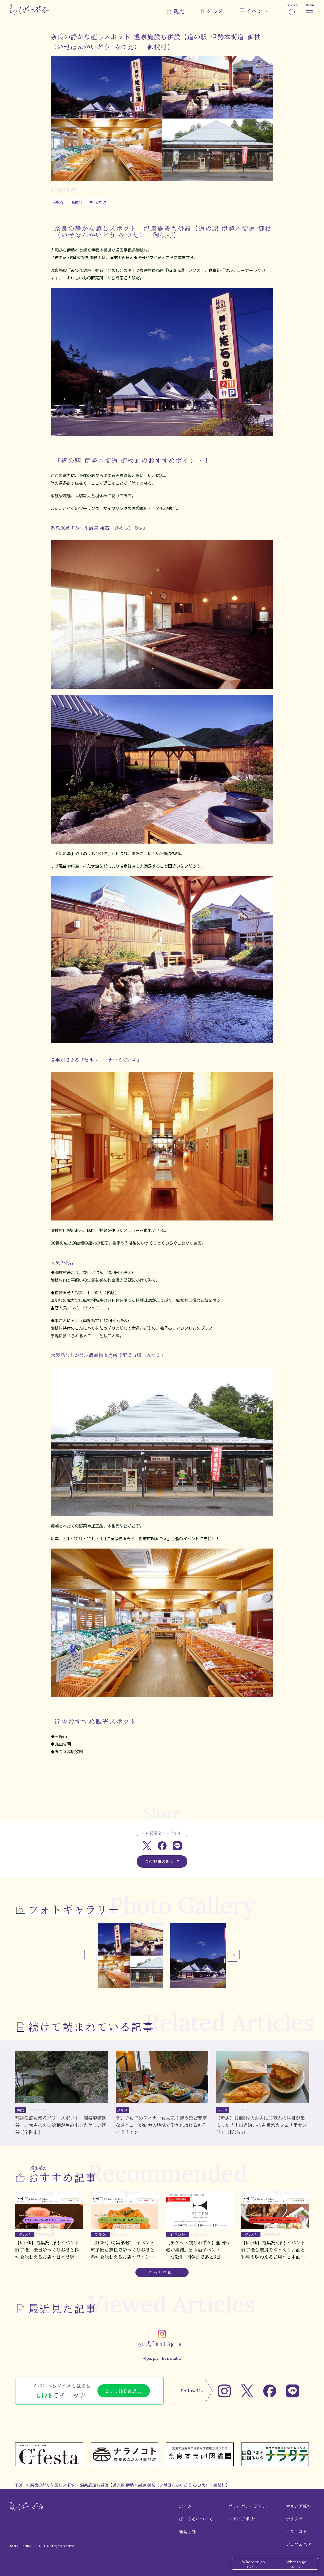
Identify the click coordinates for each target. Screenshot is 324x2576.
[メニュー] (309, 9)
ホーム (185, 2506)
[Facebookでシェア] (162, 1845)
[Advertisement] (162, 1779)
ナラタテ (294, 2519)
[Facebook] (269, 2390)
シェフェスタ (299, 2544)
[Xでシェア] (147, 1845)
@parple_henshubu (162, 2358)
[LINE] (292, 2390)
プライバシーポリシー (249, 2506)
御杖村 (58, 202)
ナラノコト (296, 2532)
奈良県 (76, 202)
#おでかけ (98, 202)
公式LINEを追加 (123, 2391)
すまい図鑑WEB (300, 2506)
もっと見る (160, 2272)
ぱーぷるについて (196, 2519)
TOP (19, 2485)
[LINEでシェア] (177, 1845)
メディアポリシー (245, 2519)
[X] (247, 2390)
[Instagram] (224, 2390)
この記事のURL (162, 1861)
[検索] (292, 9)
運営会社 (187, 2532)
